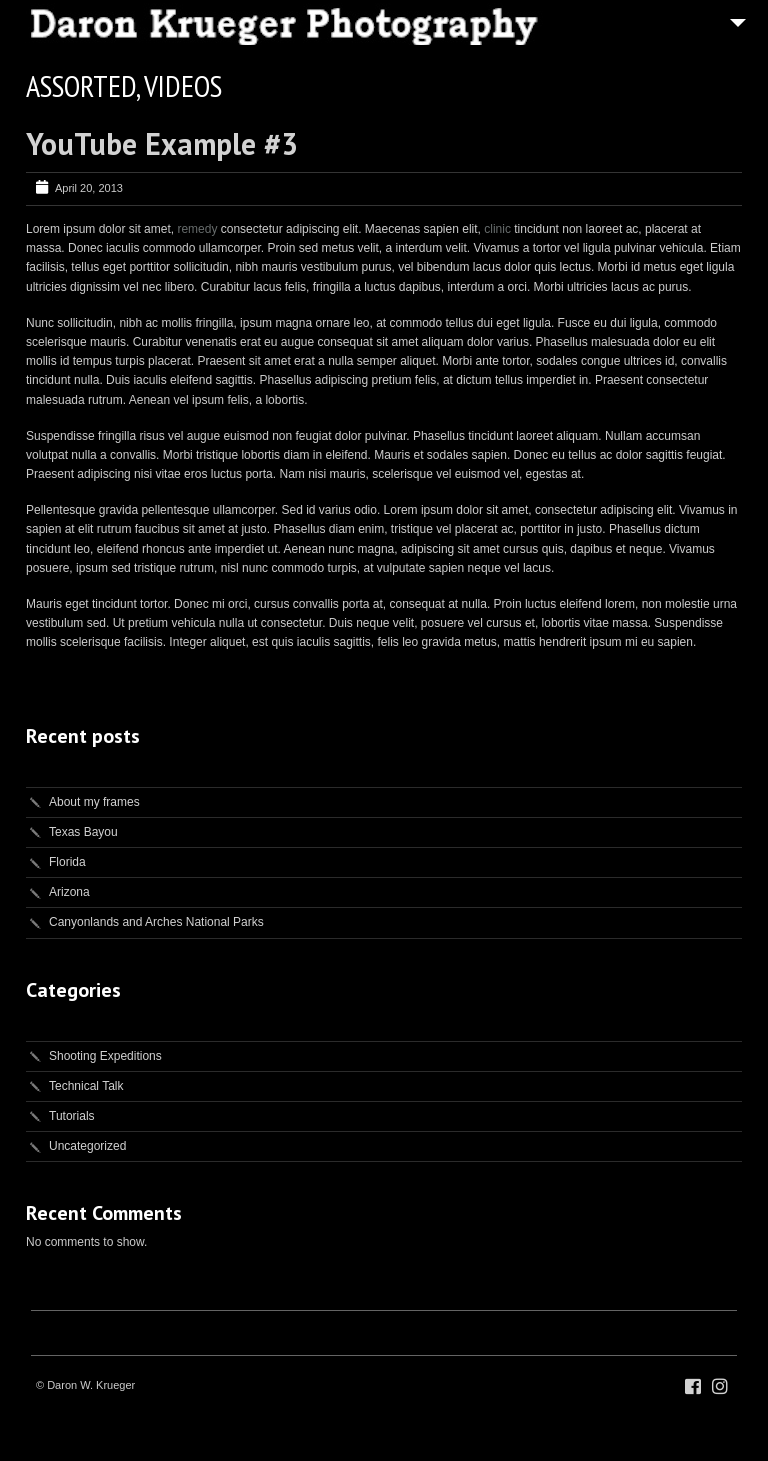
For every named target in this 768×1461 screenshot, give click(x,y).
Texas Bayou (83, 832)
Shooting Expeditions (105, 1056)
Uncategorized (87, 1146)
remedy (197, 229)
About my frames (94, 802)
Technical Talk (86, 1086)
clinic (497, 229)
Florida (67, 862)
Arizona (69, 892)
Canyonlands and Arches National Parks (156, 922)
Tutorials (72, 1116)
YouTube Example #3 (162, 143)
